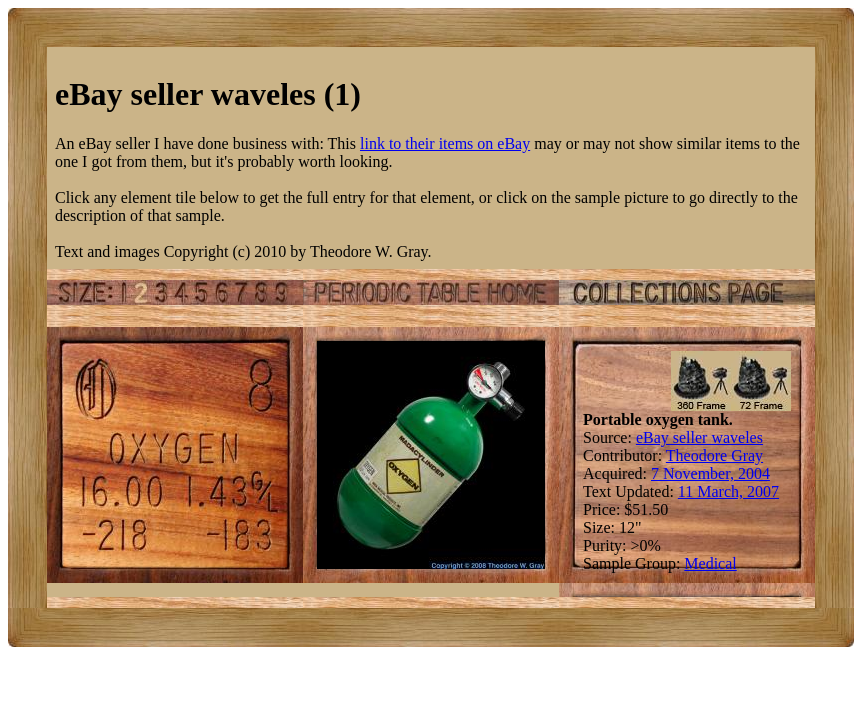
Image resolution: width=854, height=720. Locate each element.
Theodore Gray (714, 455)
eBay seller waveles (699, 437)
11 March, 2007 (728, 491)
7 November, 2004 (710, 473)
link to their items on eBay (445, 143)
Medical (710, 563)
